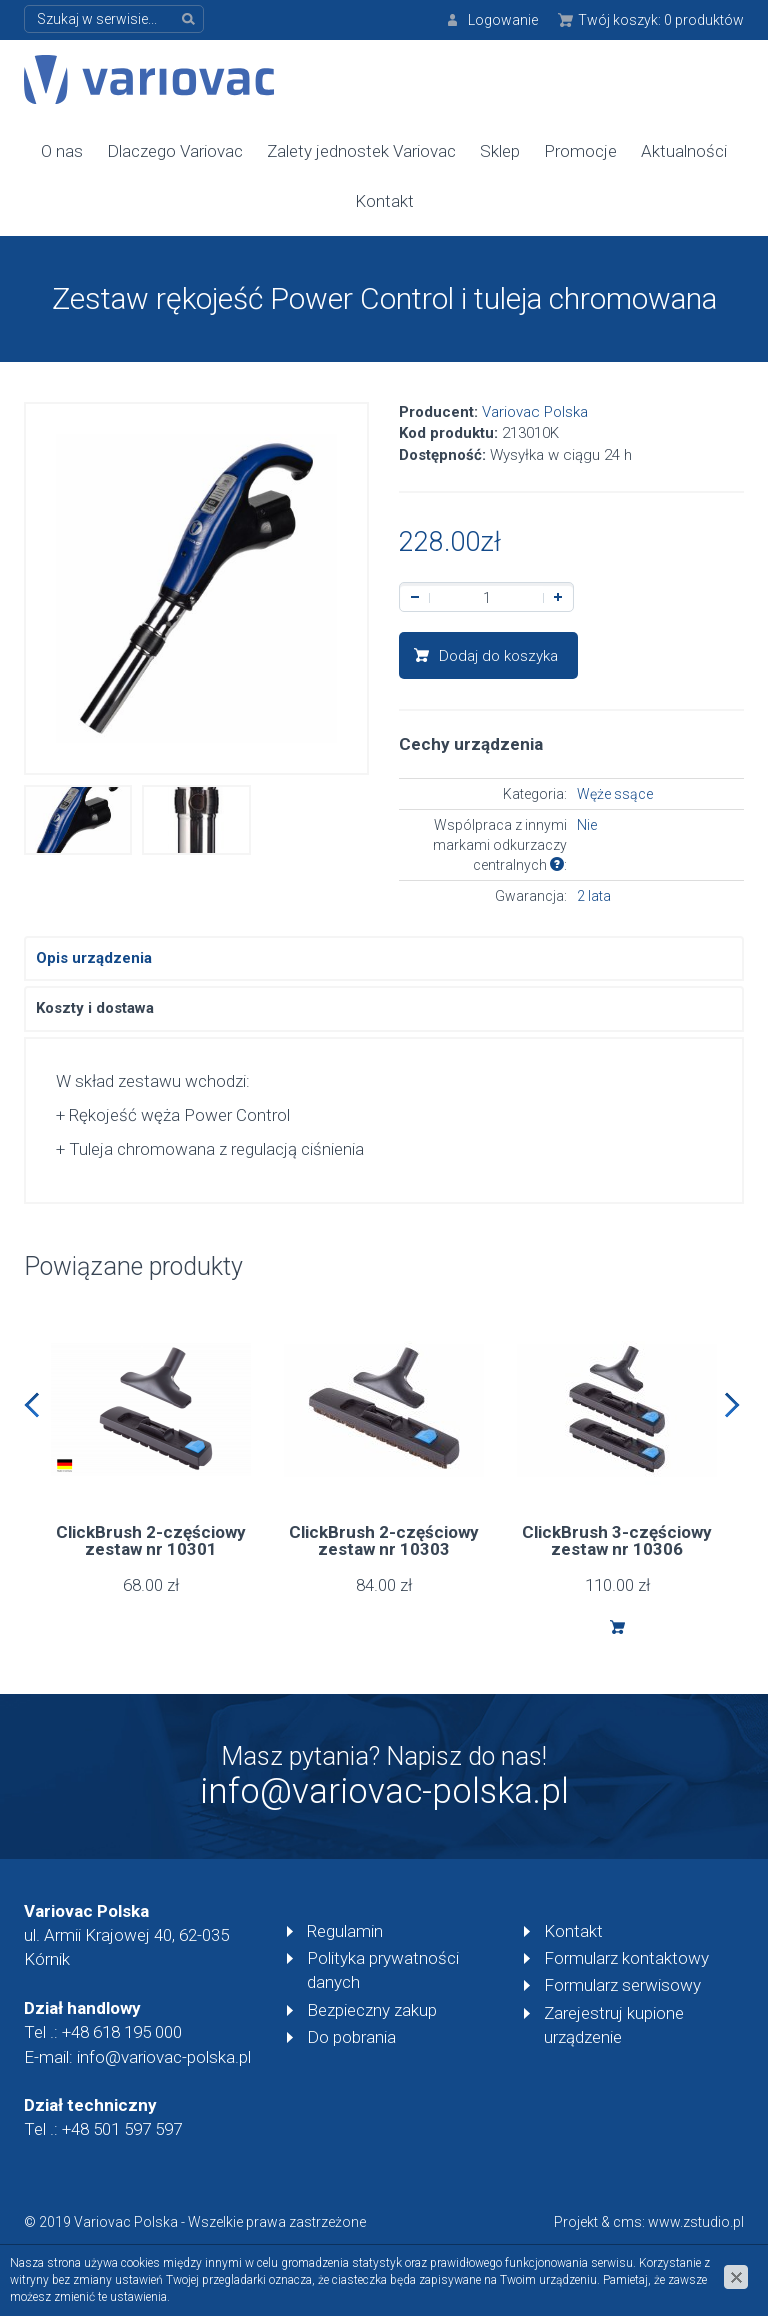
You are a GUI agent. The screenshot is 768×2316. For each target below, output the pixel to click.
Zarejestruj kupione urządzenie (614, 2025)
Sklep (500, 151)
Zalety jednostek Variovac (361, 151)
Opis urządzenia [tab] (94, 958)
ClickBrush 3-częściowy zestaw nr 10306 (617, 1540)
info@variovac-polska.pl (384, 1791)
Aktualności (684, 151)
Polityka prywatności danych (383, 1970)
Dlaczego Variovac (175, 151)
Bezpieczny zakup (372, 2010)
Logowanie (503, 20)
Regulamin (345, 1931)
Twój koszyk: (661, 20)
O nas (62, 151)
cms (627, 2222)
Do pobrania (351, 2037)
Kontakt (384, 201)
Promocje (580, 151)
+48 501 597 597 (122, 2129)
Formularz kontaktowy (626, 1958)
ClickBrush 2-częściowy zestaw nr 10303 (384, 1540)
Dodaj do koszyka (498, 656)
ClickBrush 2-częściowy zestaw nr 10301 (151, 1540)
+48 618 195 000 (122, 2032)
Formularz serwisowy (622, 1985)
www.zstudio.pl (696, 2222)
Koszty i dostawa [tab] (95, 1008)
